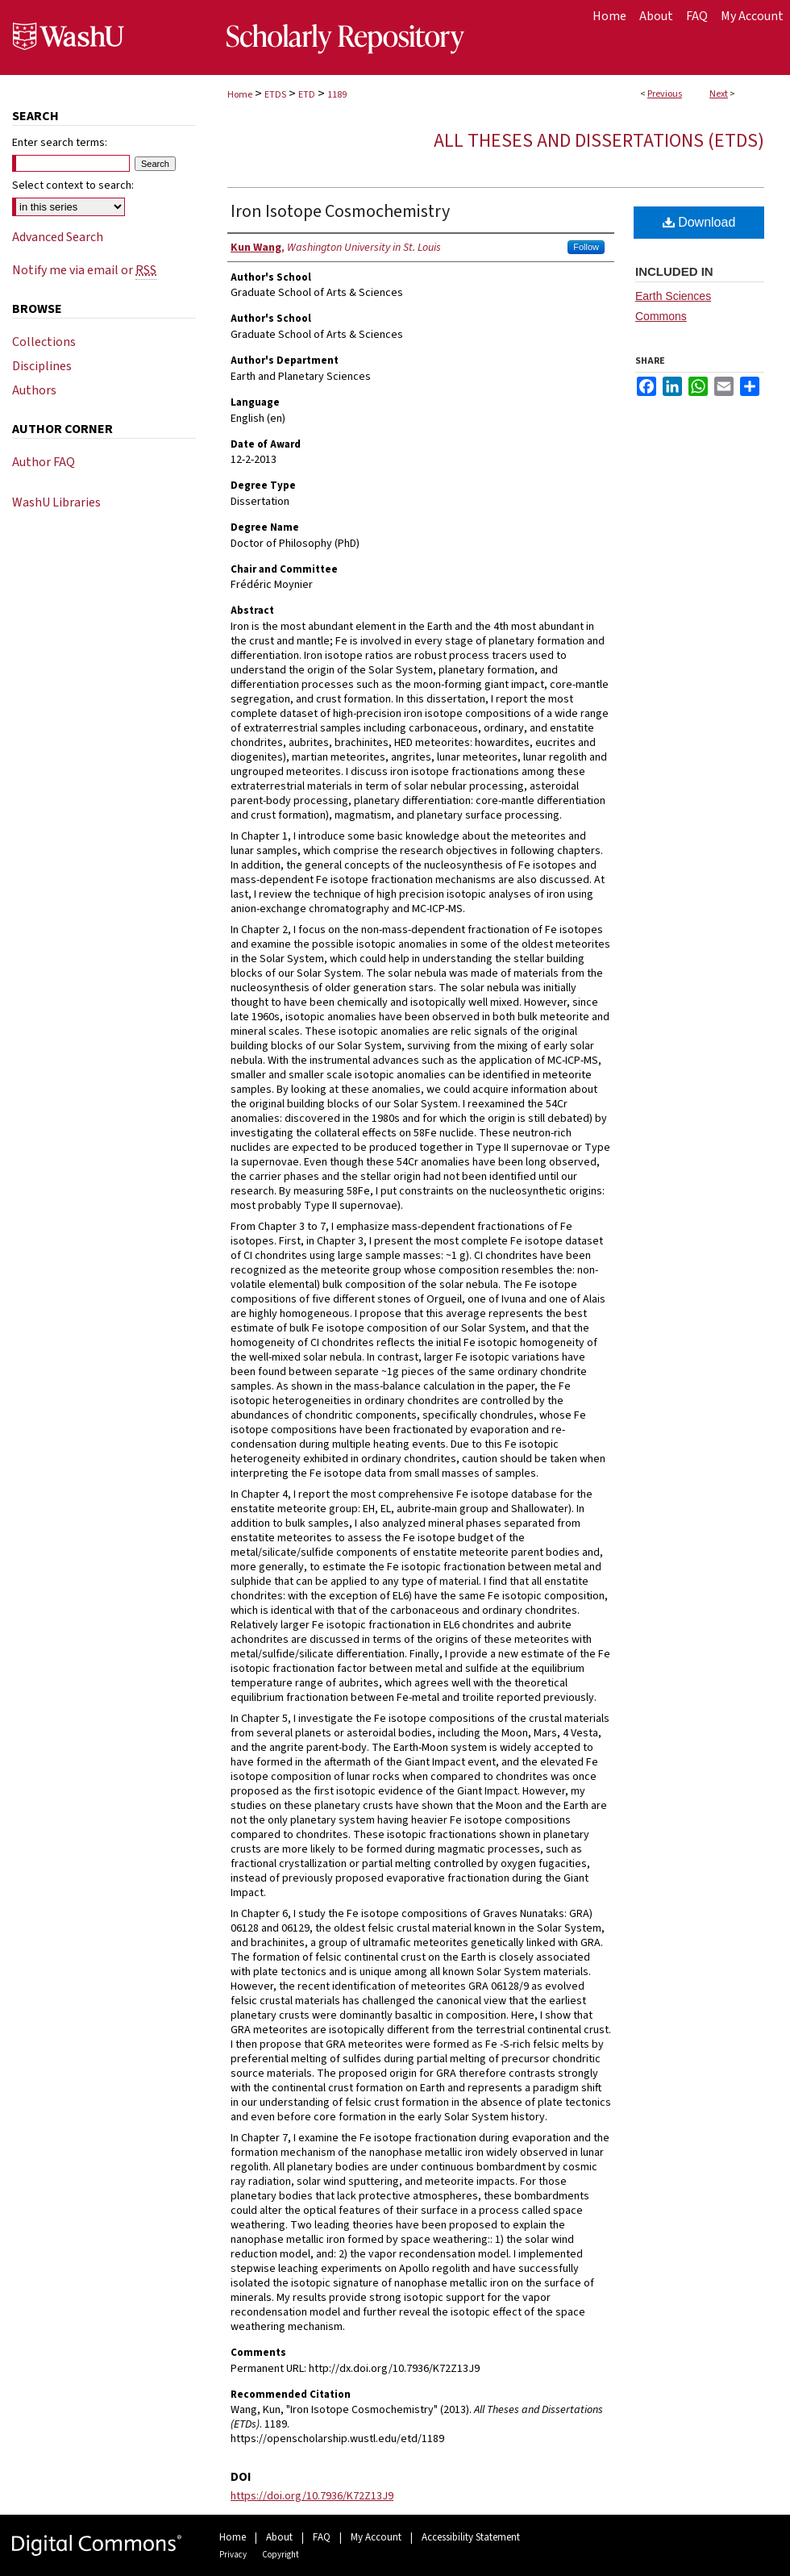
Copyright (280, 2555)
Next (718, 94)
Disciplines (42, 366)
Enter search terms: (59, 143)
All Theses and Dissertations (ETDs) (599, 141)
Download (699, 222)
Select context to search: (73, 185)
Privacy (233, 2555)
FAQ (322, 2537)
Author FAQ (43, 462)
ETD (306, 95)
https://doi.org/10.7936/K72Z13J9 (312, 2496)
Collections (44, 342)
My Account (376, 2537)
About (279, 2537)
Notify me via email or (84, 270)
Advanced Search (57, 237)
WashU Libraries (56, 502)
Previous (664, 94)
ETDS (275, 95)
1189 (337, 95)
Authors (34, 390)
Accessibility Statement (471, 2537)
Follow (586, 247)
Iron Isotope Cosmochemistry (340, 211)
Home (239, 95)
